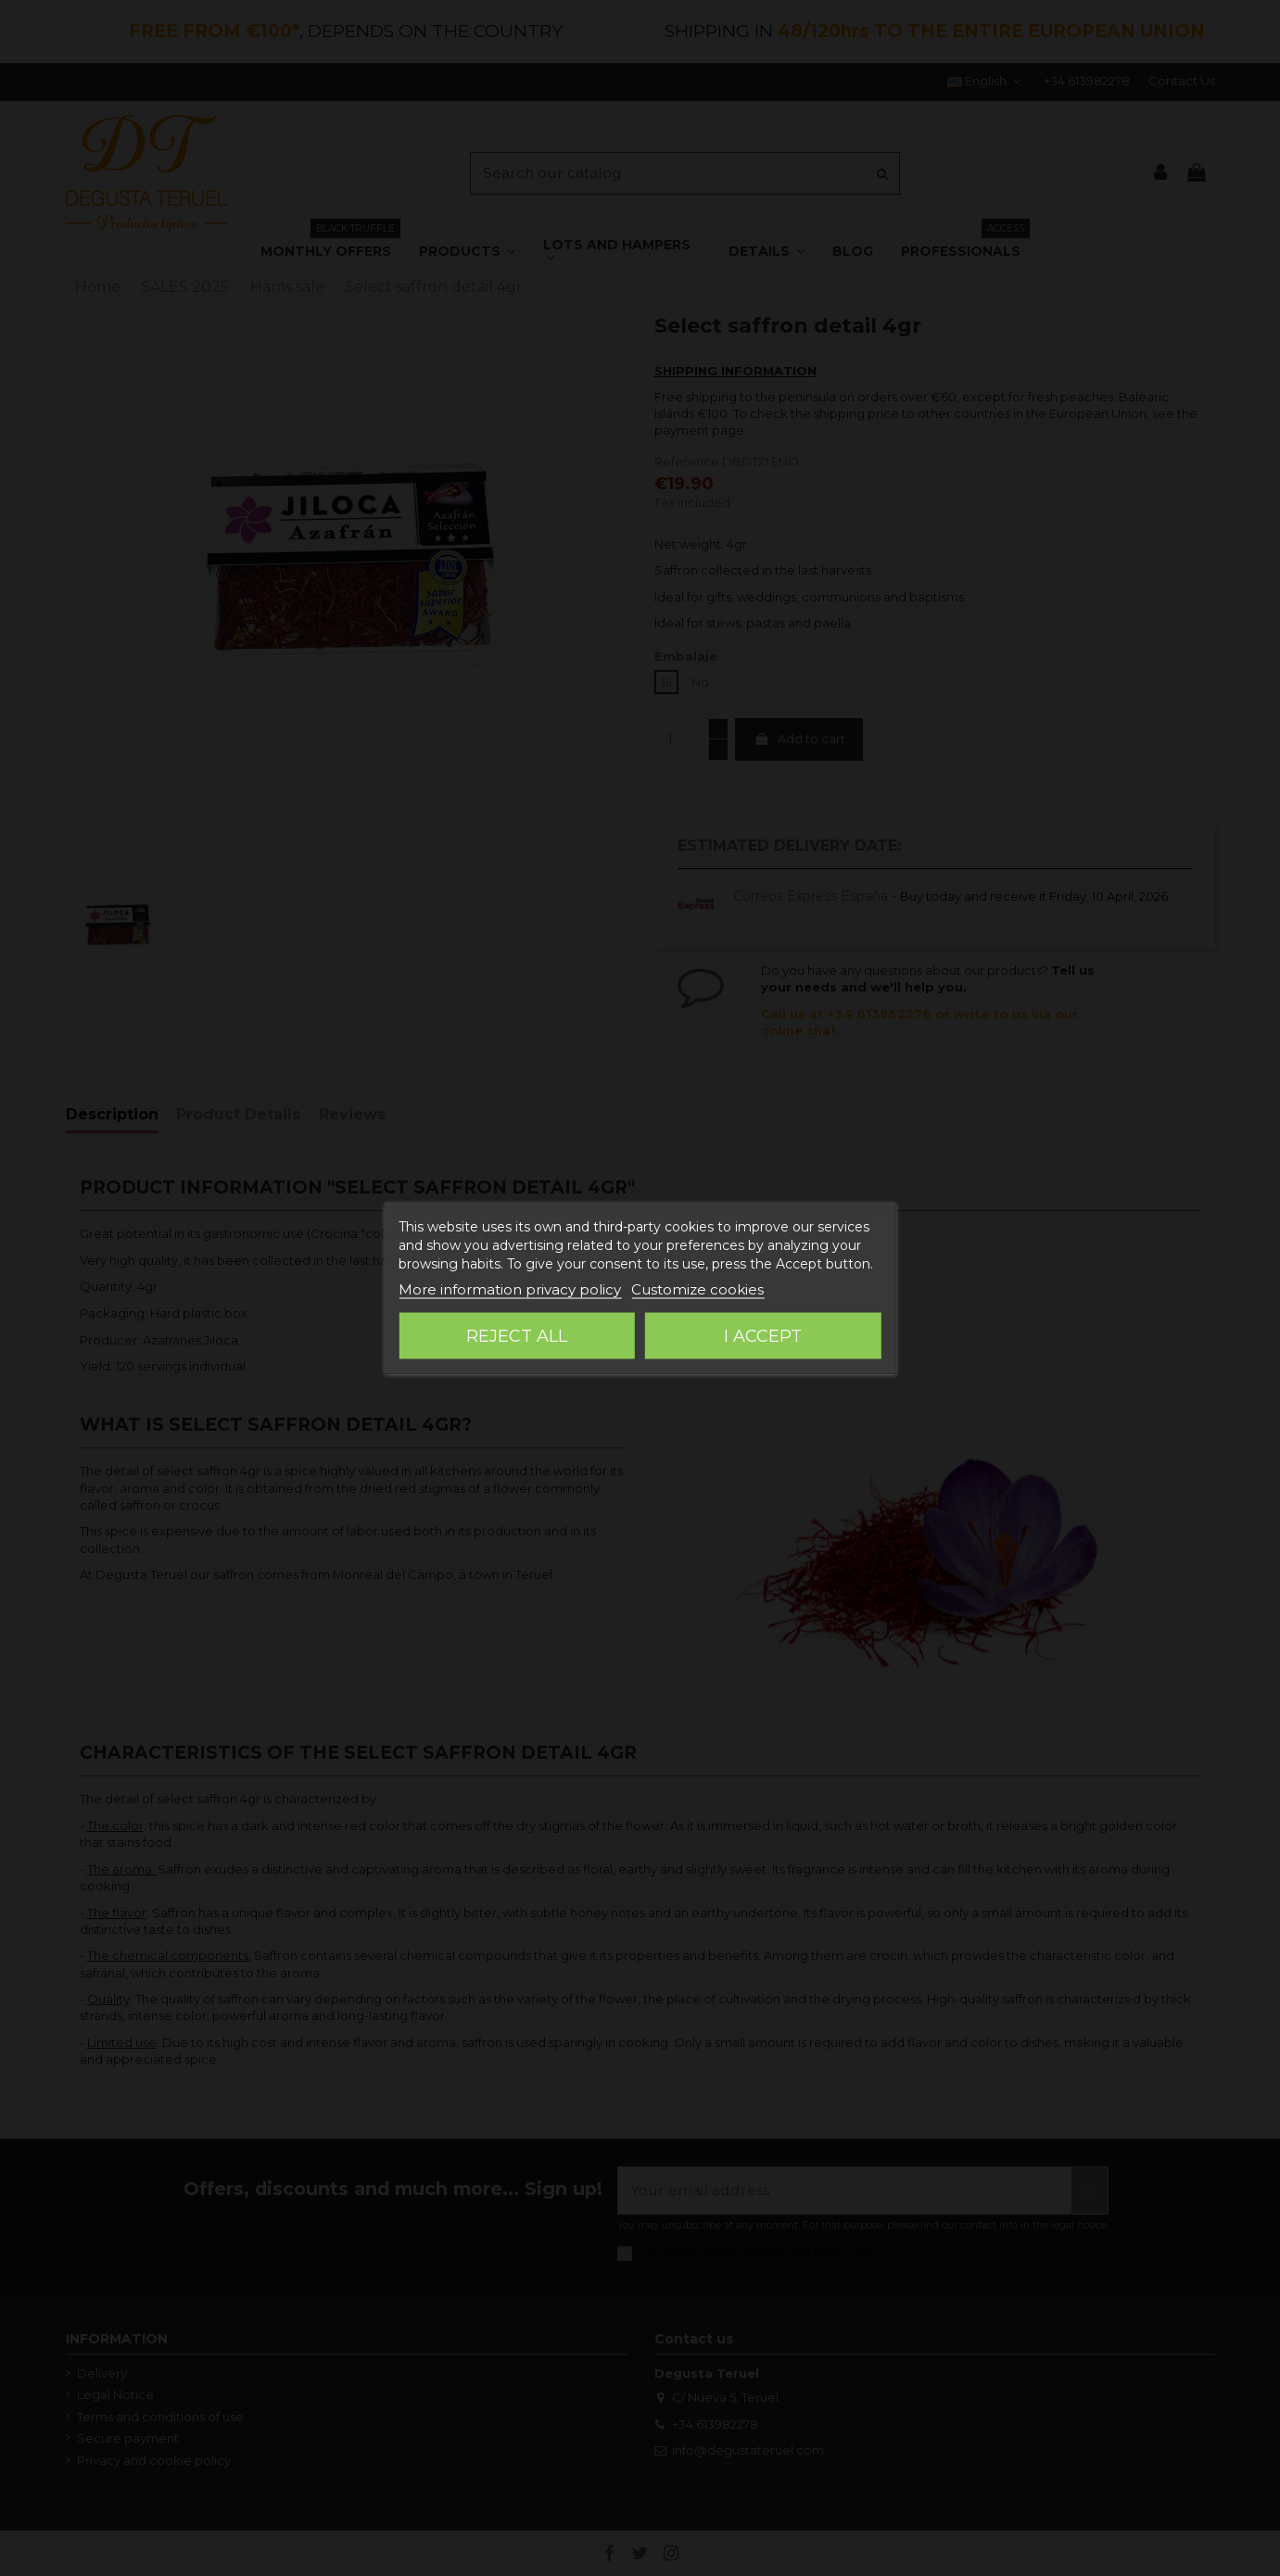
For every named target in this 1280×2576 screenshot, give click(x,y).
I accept (763, 1336)
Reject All (516, 1336)
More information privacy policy (510, 1289)
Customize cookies (697, 1289)
